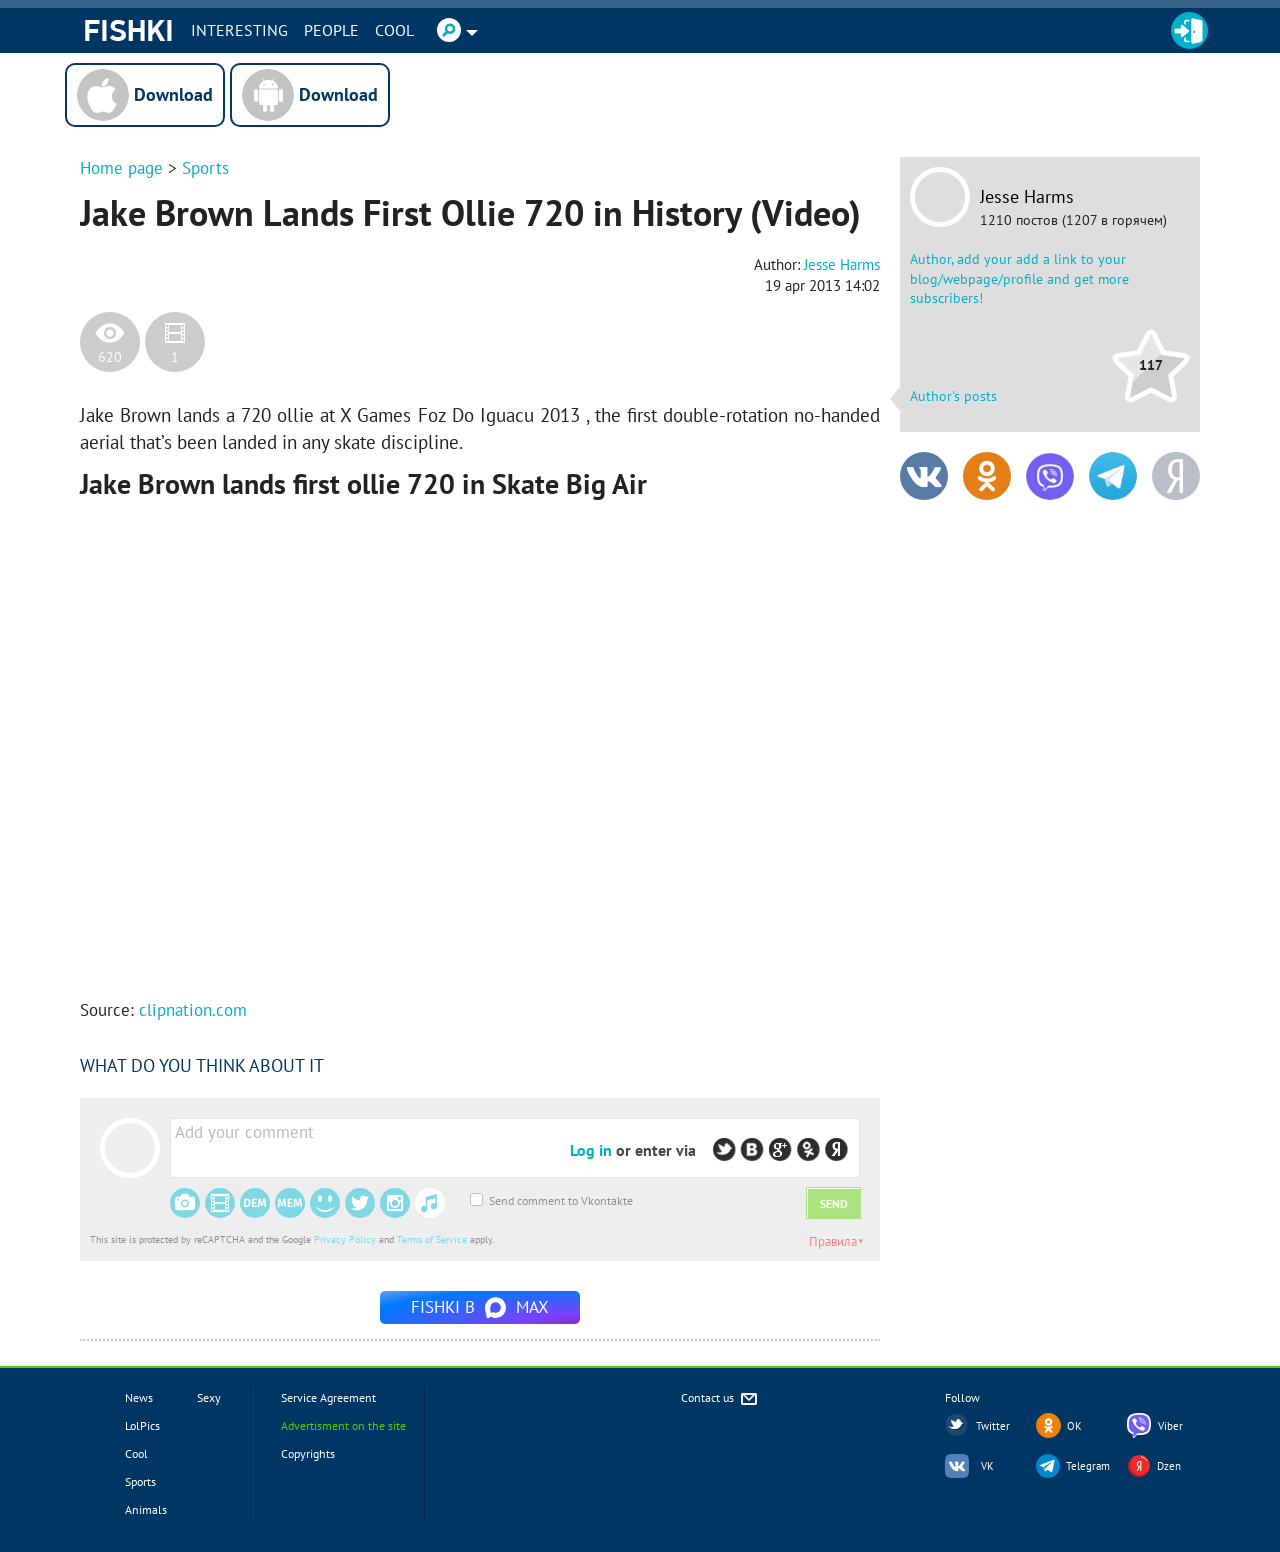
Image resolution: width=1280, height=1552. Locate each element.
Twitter (993, 1426)
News (139, 1397)
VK (987, 1466)
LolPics (142, 1425)
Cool (394, 30)
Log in (591, 1150)
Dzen (1169, 1466)
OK (1074, 1426)
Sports (205, 168)
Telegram (1088, 1466)
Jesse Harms (1027, 197)
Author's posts (953, 396)
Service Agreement (328, 1397)
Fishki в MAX (480, 1307)
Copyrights (308, 1453)
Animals (146, 1509)
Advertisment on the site (343, 1425)
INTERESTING (239, 30)
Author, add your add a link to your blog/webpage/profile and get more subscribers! (1019, 278)
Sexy (209, 1397)
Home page (121, 168)
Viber (1170, 1426)
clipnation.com (193, 1010)
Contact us (720, 1399)
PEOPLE (331, 30)
